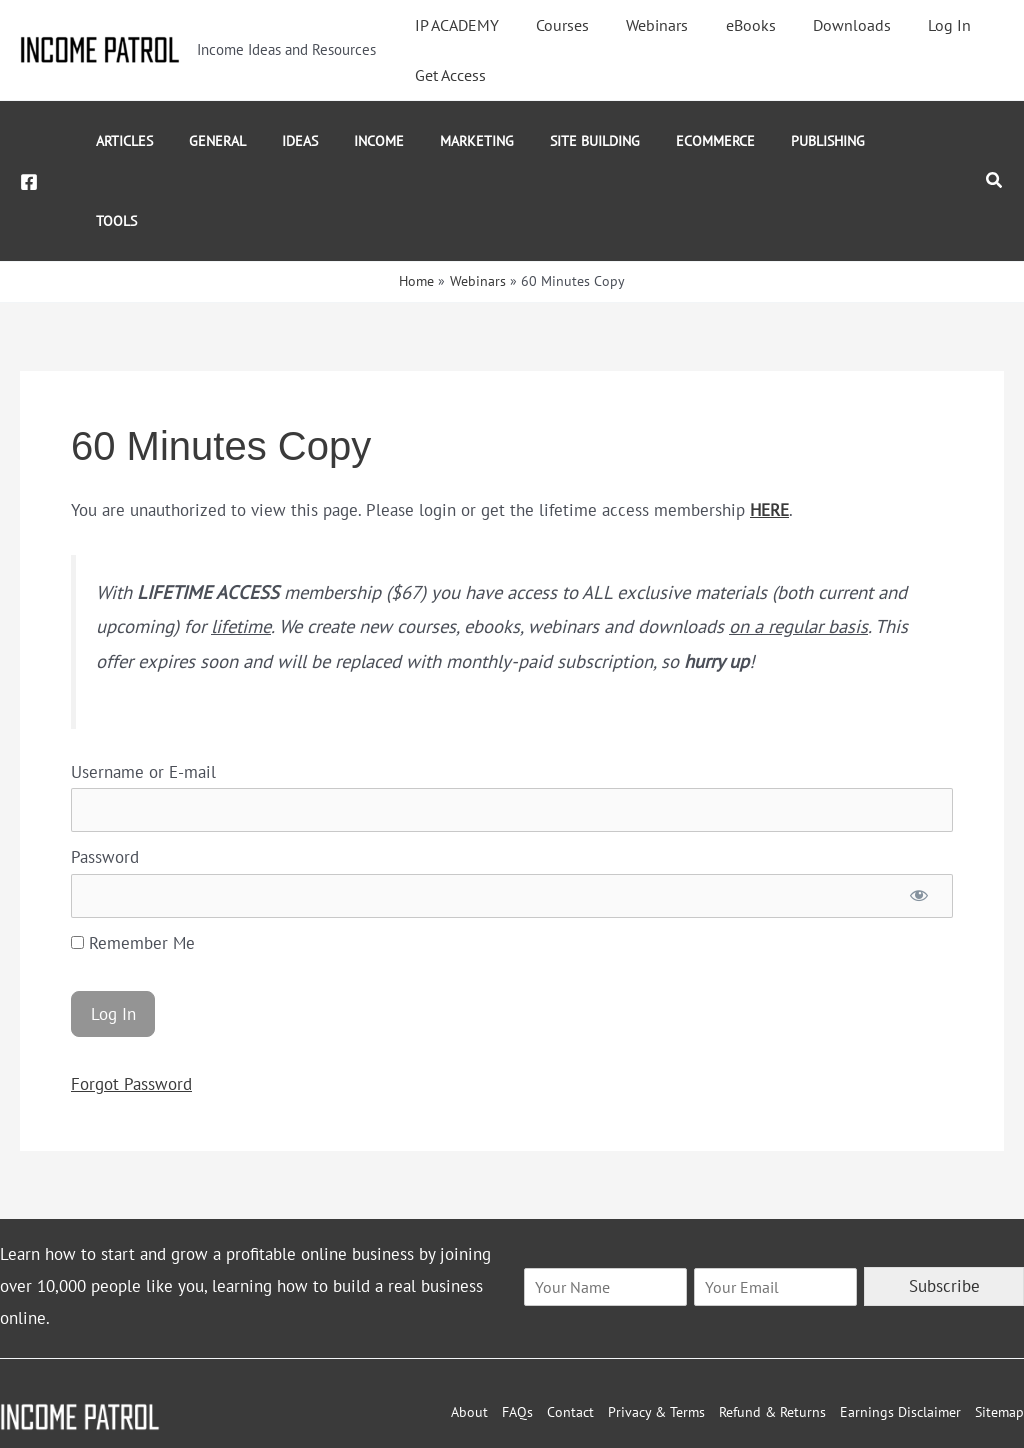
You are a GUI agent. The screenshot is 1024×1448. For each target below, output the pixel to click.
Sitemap (999, 1332)
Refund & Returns (772, 1332)
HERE (769, 430)
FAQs (517, 1332)
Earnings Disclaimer (900, 1332)
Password (105, 777)
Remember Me (133, 863)
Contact (570, 1332)
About (469, 1332)
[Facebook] (29, 142)
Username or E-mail (143, 692)
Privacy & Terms (656, 1332)
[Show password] (918, 816)
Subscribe (944, 1206)
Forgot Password (131, 1004)
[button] (995, 141)
